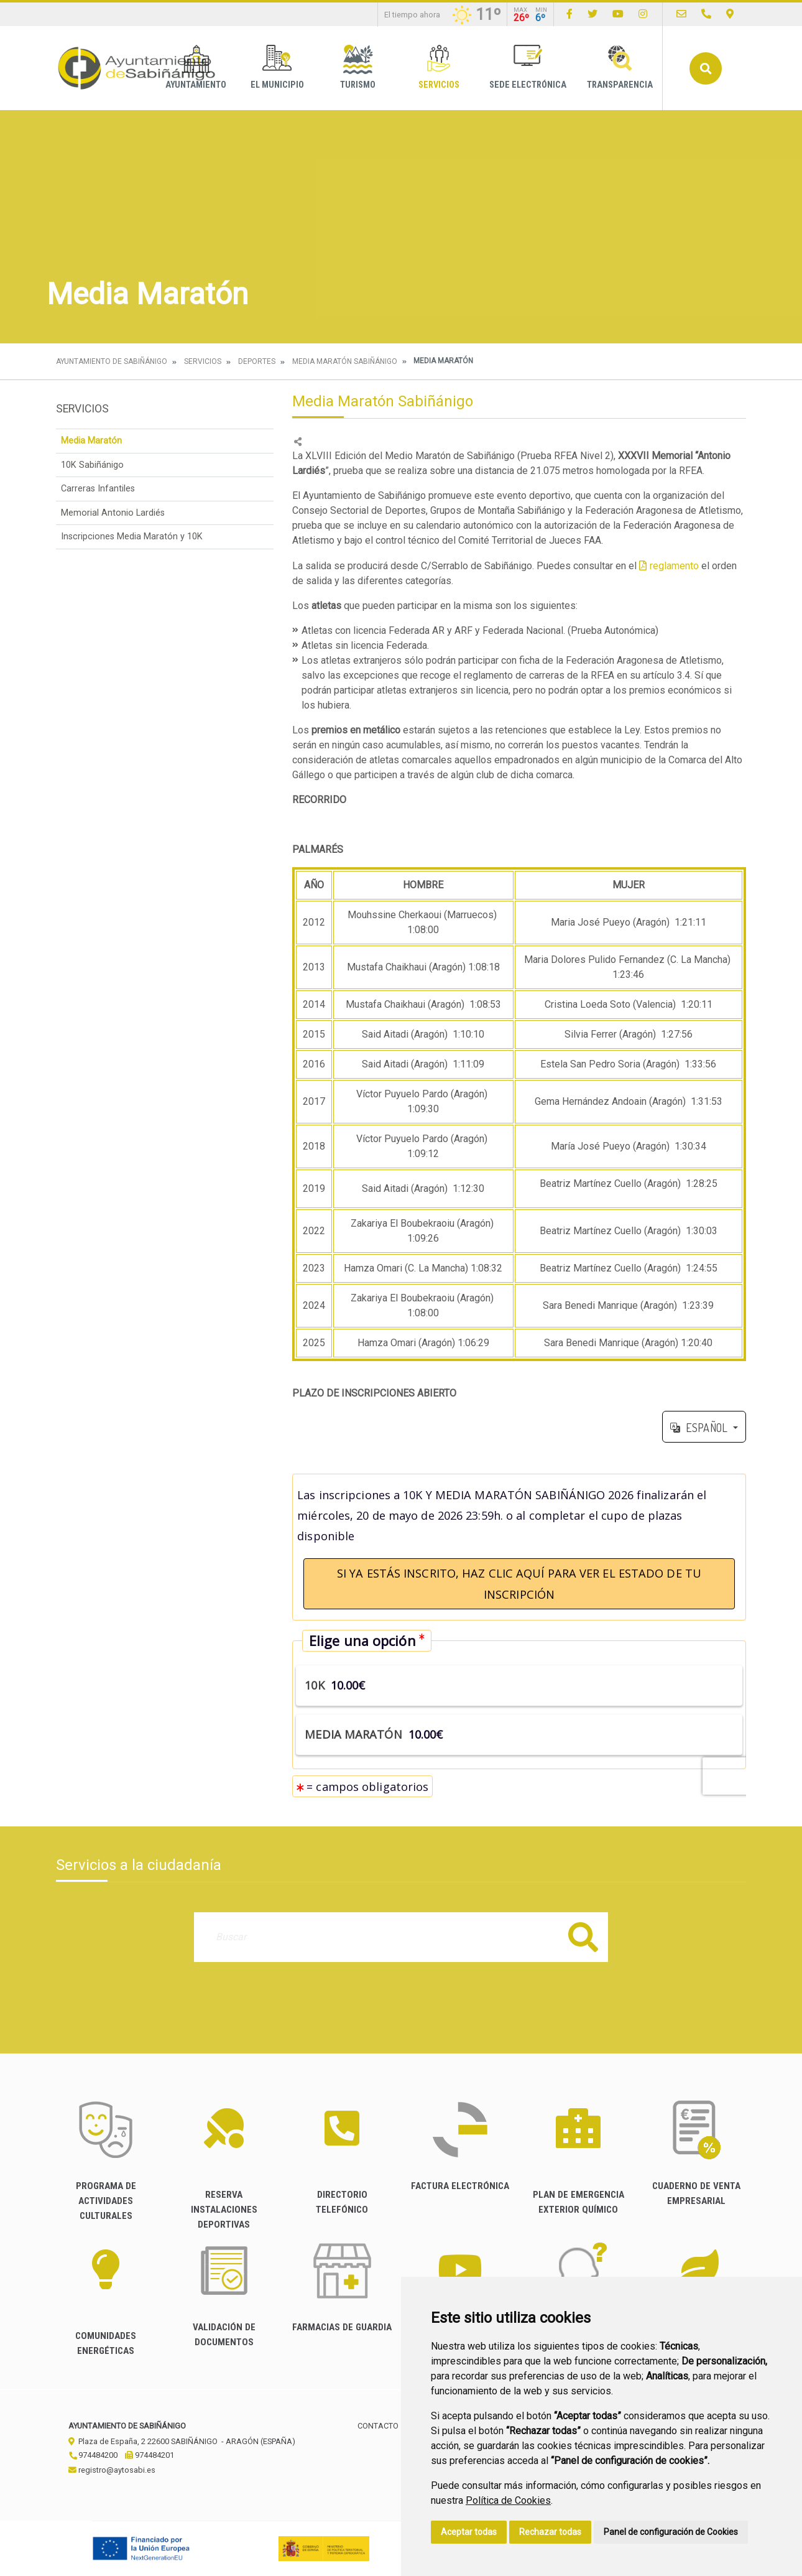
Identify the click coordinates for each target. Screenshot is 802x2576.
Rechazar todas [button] (550, 2532)
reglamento (674, 566)
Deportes (256, 361)
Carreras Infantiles (98, 488)
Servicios (438, 67)
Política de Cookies (508, 2500)
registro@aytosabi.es (111, 2470)
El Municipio (277, 67)
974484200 (93, 2455)
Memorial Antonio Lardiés (113, 513)
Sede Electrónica (527, 67)
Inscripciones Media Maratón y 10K (132, 536)
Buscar (705, 68)
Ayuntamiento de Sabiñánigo (111, 361)
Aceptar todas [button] (469, 2532)
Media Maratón (91, 440)
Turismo (358, 67)
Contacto (378, 2425)
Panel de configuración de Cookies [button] (671, 2532)
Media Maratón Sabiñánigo (344, 361)
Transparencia (620, 67)
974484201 (149, 2455)
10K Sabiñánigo (92, 465)
